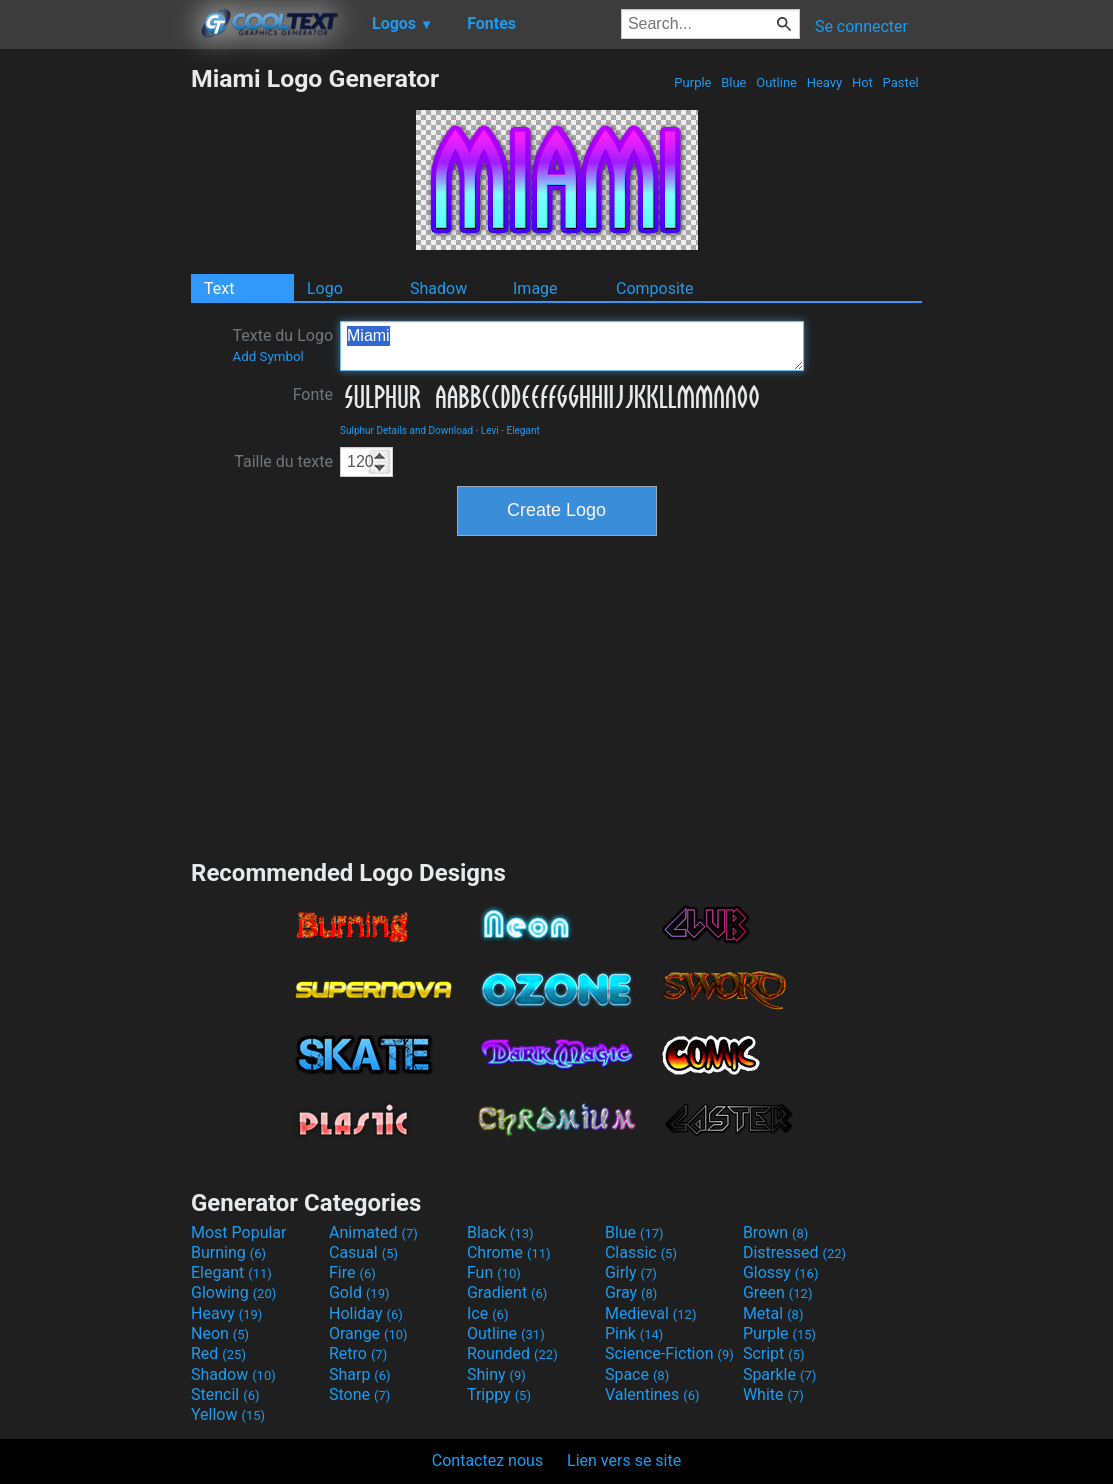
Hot (862, 82)
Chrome (509, 1252)
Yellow (228, 1414)
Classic (641, 1252)
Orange (368, 1333)
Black (500, 1232)
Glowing (233, 1292)
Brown (775, 1232)
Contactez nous (487, 1460)
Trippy (499, 1394)
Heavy (824, 82)
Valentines (652, 1394)
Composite (655, 288)
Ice (487, 1313)
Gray (631, 1292)
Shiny (496, 1374)
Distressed (794, 1252)
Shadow (438, 288)
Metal (773, 1313)
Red (218, 1353)
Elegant (522, 430)
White (773, 1394)
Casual (363, 1252)
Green (778, 1292)
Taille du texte (283, 461)
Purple (693, 82)
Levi (490, 430)
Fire (352, 1272)
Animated (373, 1232)
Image (535, 288)
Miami (572, 346)
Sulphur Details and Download (406, 430)
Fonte (313, 394)
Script (774, 1353)
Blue (734, 82)
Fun (494, 1272)
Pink (634, 1333)
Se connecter (861, 26)
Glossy (781, 1272)
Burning (228, 1252)
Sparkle (779, 1374)
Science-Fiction (669, 1353)
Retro (358, 1353)
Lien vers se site (624, 1460)
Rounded (512, 1353)
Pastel (900, 82)
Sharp (360, 1374)
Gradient (507, 1292)
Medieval (651, 1313)
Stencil (225, 1394)
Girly (631, 1272)
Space (637, 1374)
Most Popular (239, 1232)
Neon (220, 1333)
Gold (359, 1292)
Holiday (366, 1313)
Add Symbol (267, 356)
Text (219, 288)
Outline (776, 82)
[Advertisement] (95, 364)
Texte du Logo (282, 345)
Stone (359, 1394)
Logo (325, 288)
